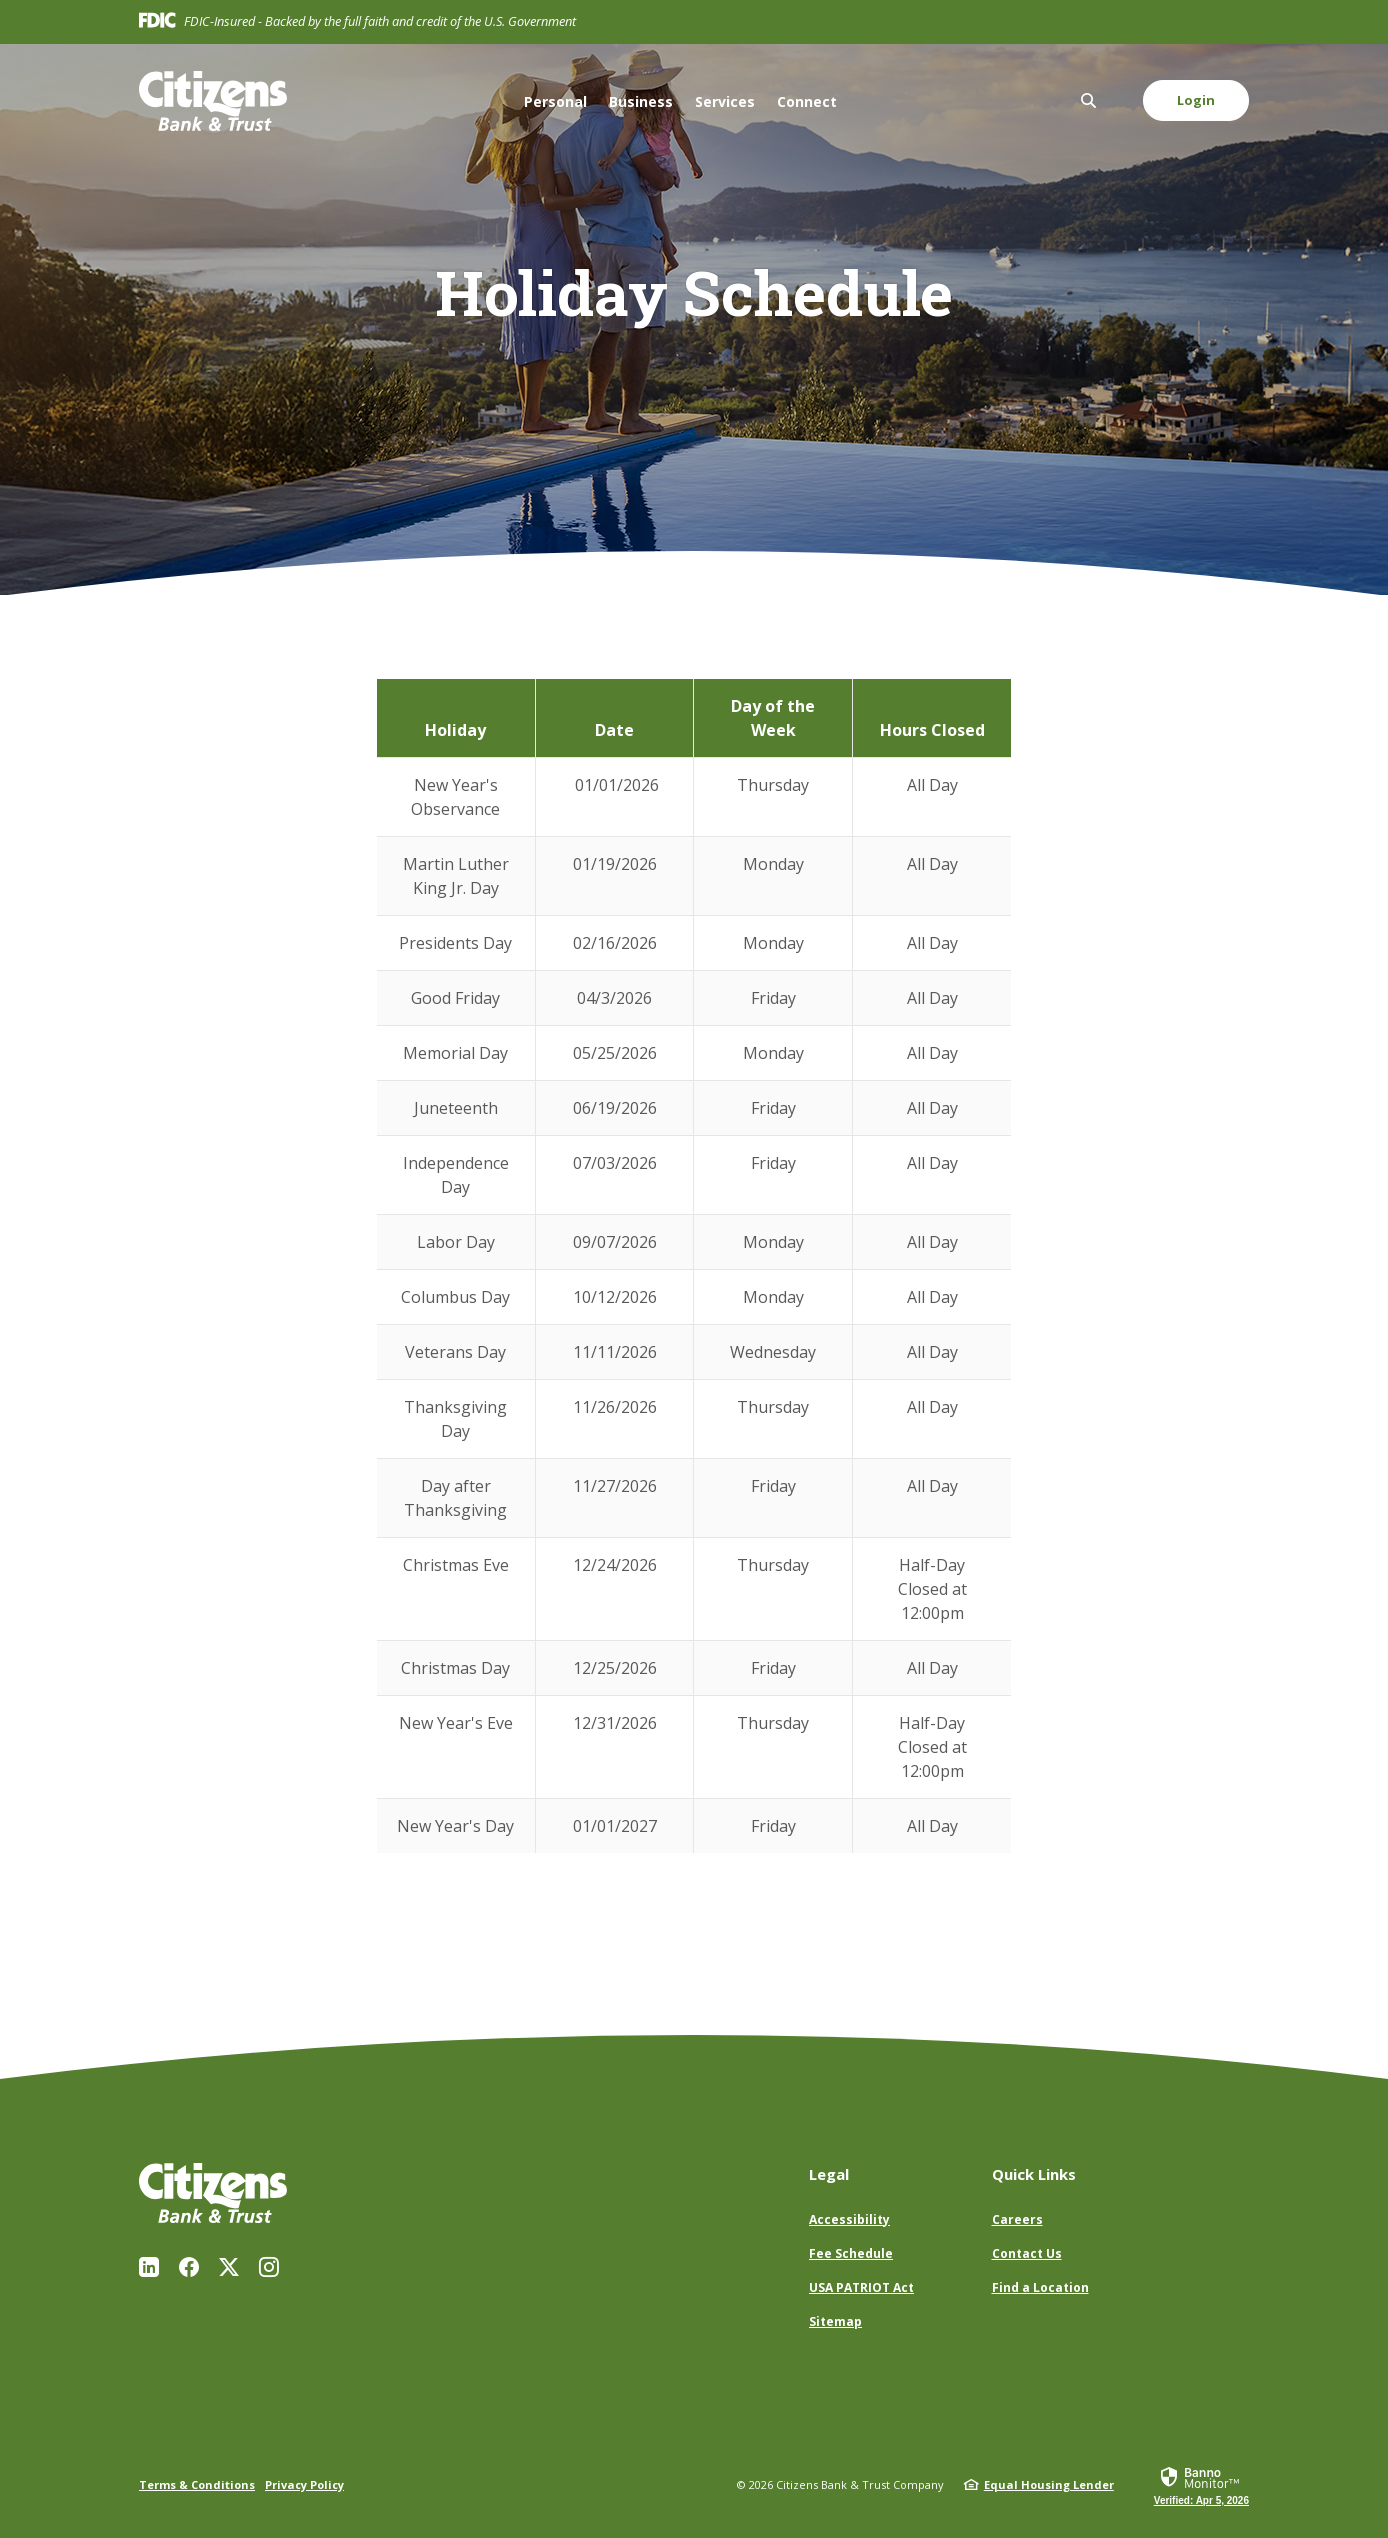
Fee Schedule (851, 2253)
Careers (1017, 2219)
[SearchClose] (1089, 100)
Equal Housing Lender (1049, 2484)
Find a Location (1040, 2287)
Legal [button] (829, 2174)
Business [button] (641, 101)
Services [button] (725, 101)
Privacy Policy (304, 2484)
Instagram (269, 2267)
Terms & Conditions (197, 2484)
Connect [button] (807, 101)
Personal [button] (555, 101)
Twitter (229, 2267)
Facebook (189, 2267)
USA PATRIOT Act (861, 2287)
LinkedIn (149, 2267)
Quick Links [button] (1034, 2174)
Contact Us (1027, 2253)
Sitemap (835, 2321)
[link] (1201, 2485)
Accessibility (849, 2219)
